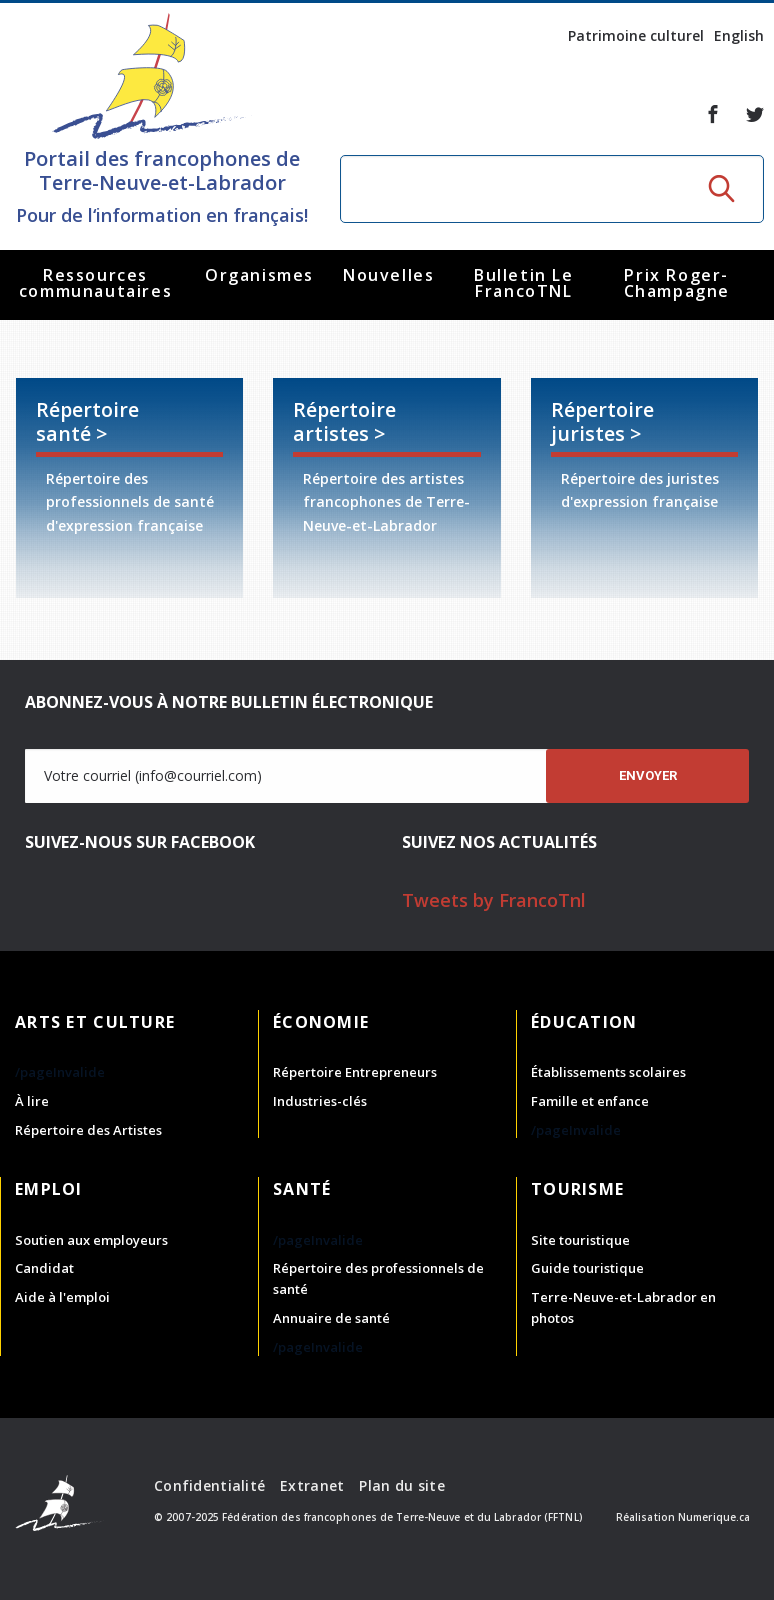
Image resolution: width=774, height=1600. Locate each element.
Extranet (312, 1485)
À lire (32, 1101)
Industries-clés (320, 1101)
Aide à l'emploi (62, 1297)
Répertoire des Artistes (88, 1130)
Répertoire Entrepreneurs (355, 1072)
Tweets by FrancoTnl (494, 900)
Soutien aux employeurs (91, 1240)
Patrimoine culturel (636, 35)
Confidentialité (209, 1485)
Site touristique (580, 1240)
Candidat (44, 1268)
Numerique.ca (714, 1517)
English (739, 35)
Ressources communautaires (95, 283)
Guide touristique (587, 1268)
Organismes (259, 275)
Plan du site (401, 1485)
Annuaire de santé (331, 1318)
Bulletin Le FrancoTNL (524, 283)
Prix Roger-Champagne (677, 283)
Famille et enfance (590, 1101)
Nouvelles (388, 275)
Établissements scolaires (608, 1072)
